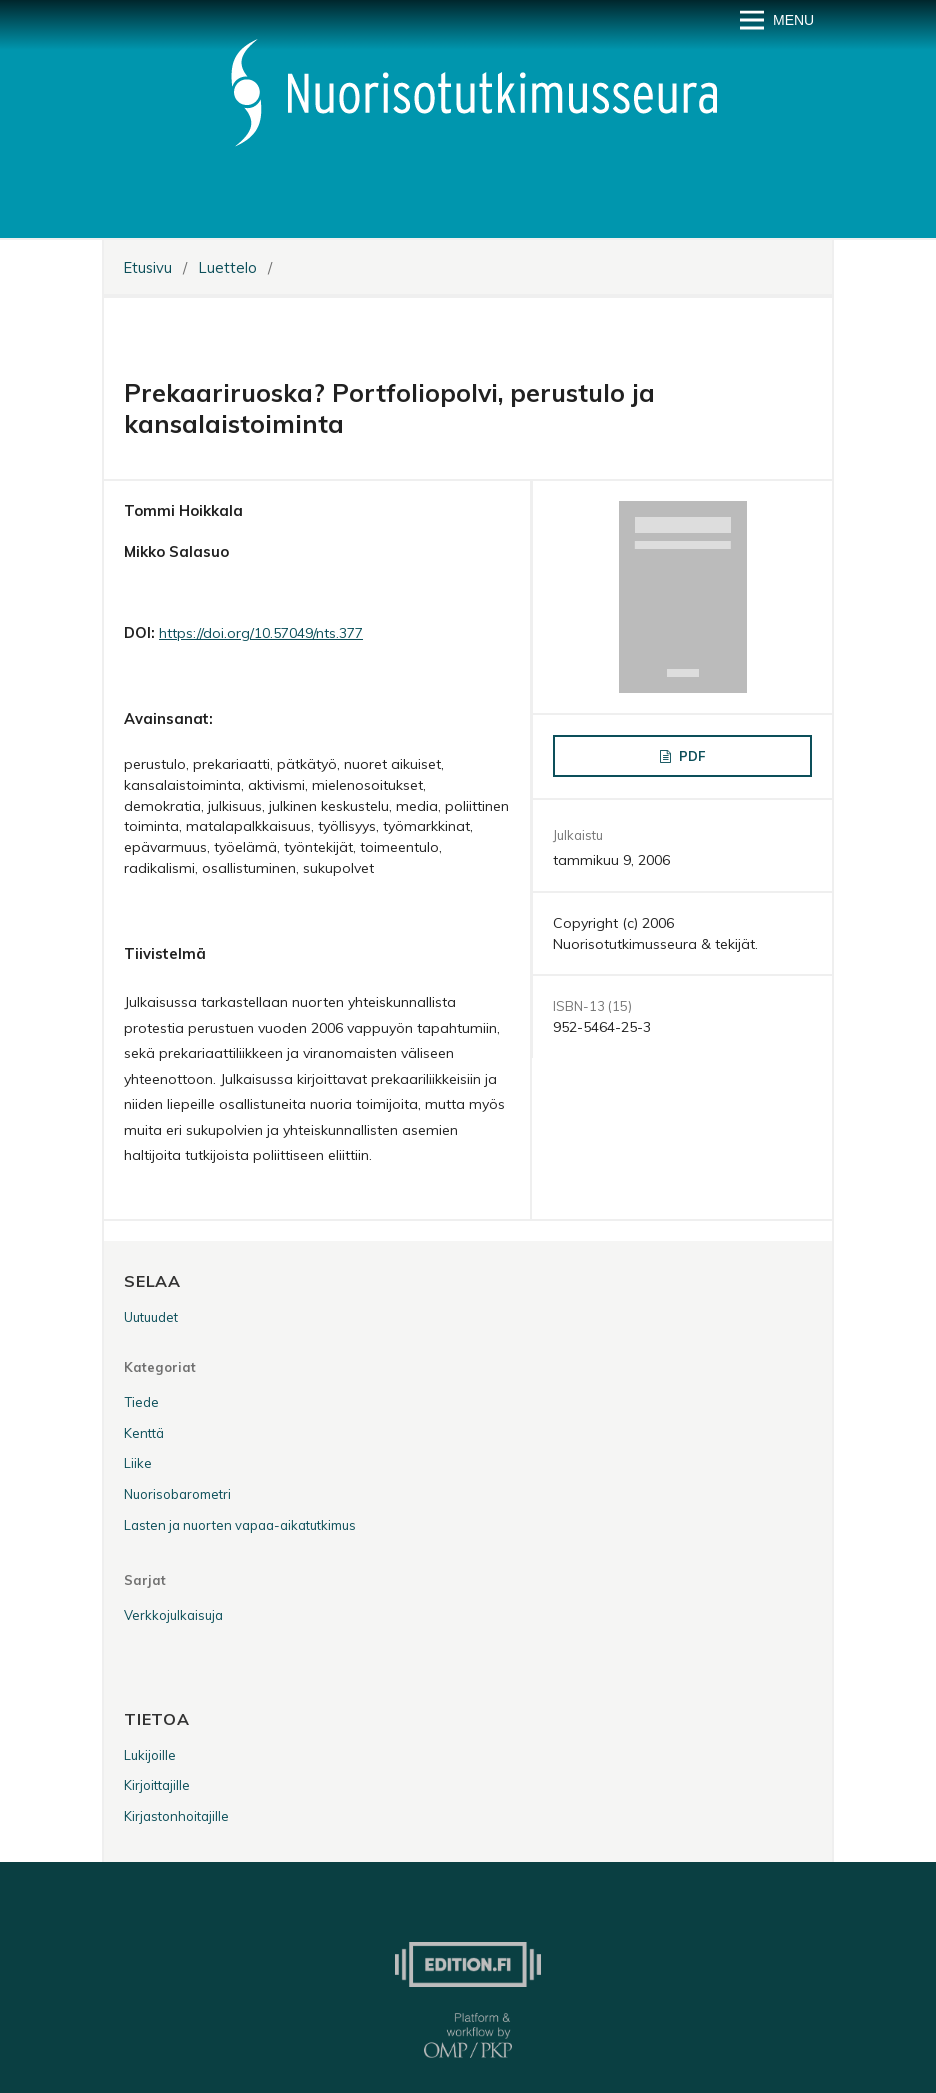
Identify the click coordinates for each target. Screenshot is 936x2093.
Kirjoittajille (157, 1785)
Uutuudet (151, 1317)
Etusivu (148, 267)
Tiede (141, 1402)
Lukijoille (150, 1755)
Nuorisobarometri (177, 1494)
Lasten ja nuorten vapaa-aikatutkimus (240, 1525)
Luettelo (228, 267)
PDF (690, 756)
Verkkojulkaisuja (173, 1615)
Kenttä (144, 1433)
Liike (138, 1463)
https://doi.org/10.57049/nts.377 (261, 633)
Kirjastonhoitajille (176, 1816)
